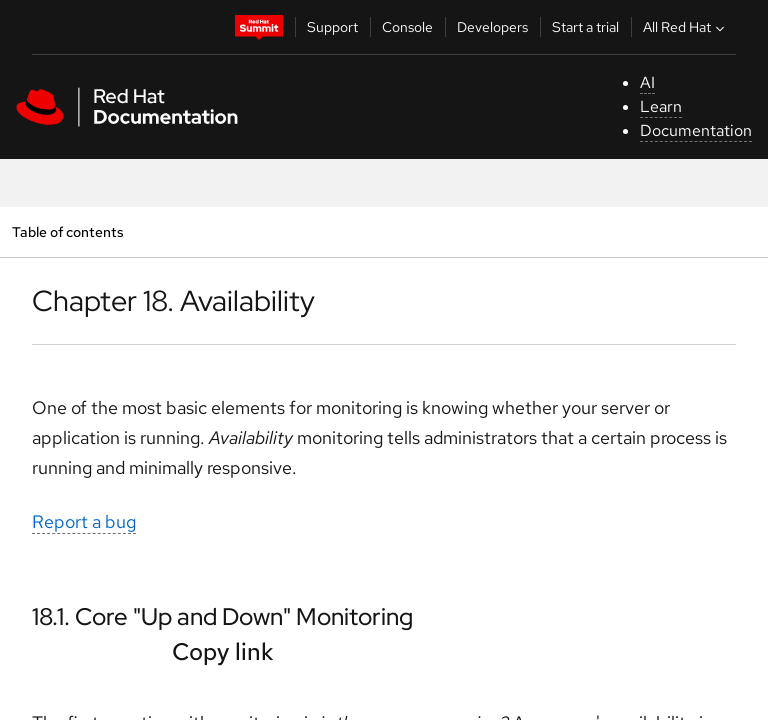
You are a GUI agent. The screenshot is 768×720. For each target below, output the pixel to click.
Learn (661, 106)
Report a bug (84, 521)
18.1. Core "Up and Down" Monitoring (222, 616)
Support (332, 27)
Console (407, 27)
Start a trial (585, 27)
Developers (492, 27)
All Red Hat (686, 27)
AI (647, 82)
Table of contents (67, 231)
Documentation (696, 130)
